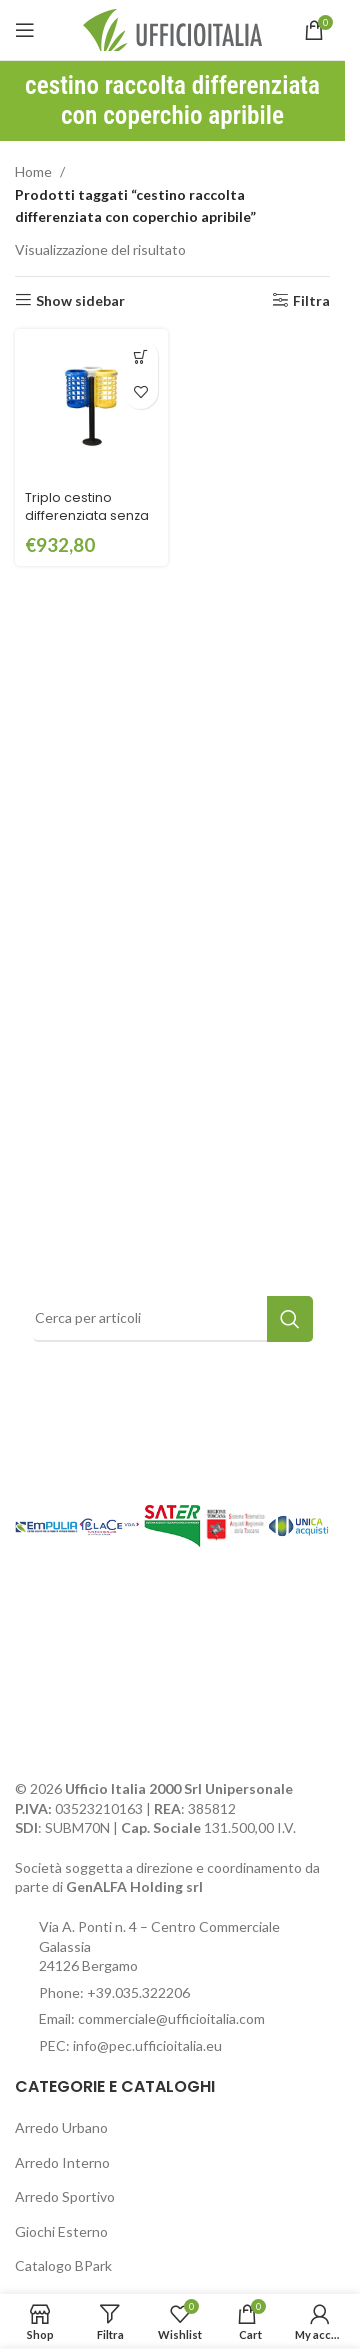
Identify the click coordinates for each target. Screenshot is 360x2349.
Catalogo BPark (63, 2265)
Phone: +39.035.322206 (114, 1992)
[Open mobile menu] (25, 30)
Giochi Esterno (61, 2231)
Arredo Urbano (61, 2127)
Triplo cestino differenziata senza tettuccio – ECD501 (87, 515)
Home (33, 171)
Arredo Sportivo (65, 2196)
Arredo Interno (62, 2162)
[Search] (173, 1319)
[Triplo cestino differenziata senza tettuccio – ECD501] (91, 405)
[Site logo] (172, 28)
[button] (140, 356)
